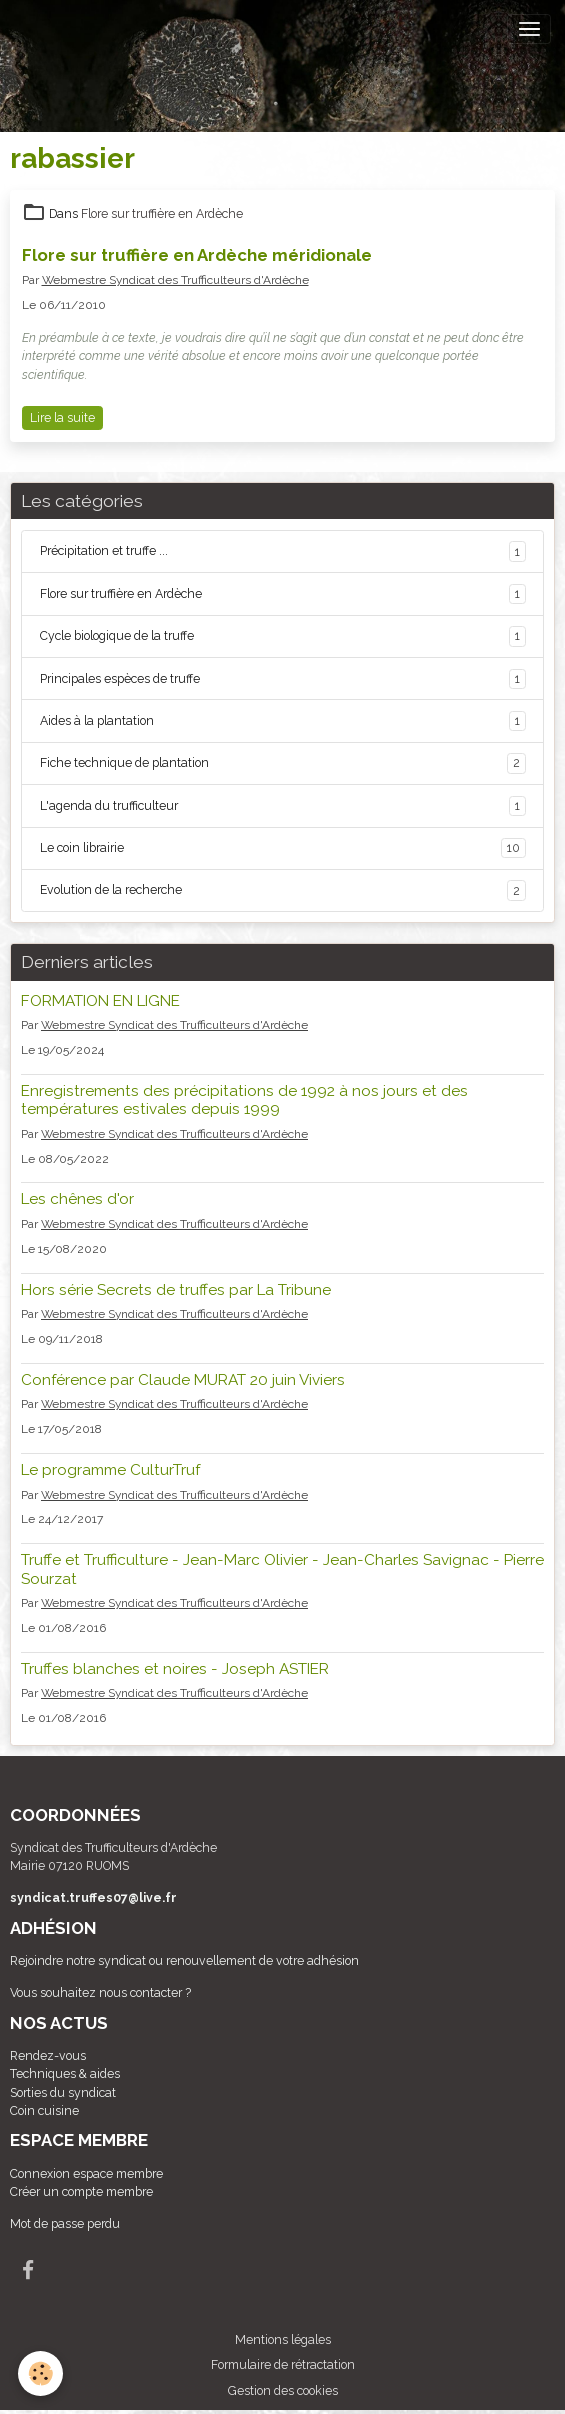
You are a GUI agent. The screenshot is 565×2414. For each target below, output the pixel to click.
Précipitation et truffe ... (283, 551)
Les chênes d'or (77, 1199)
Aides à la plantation (283, 721)
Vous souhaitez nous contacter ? (100, 1992)
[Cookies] (40, 2373)
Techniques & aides (65, 2073)
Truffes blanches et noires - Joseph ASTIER (175, 1669)
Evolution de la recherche (283, 890)
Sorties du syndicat (63, 2092)
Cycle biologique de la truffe (283, 636)
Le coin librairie (283, 848)
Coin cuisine (44, 2110)
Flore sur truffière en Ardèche (162, 213)
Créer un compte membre (81, 2191)
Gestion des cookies (283, 2390)
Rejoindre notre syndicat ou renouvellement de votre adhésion (184, 1960)
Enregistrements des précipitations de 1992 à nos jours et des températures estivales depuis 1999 (244, 1100)
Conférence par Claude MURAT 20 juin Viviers (183, 1380)
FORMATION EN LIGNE (100, 1001)
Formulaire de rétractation (283, 2364)
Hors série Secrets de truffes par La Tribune (176, 1290)
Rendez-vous (48, 2055)
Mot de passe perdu (65, 2223)
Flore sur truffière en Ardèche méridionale (197, 255)
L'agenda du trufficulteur (283, 806)
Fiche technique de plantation (283, 763)
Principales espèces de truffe (283, 679)
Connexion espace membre (86, 2173)
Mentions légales (283, 2339)
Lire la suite (62, 417)
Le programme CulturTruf (110, 1470)
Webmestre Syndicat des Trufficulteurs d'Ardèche (175, 280)
